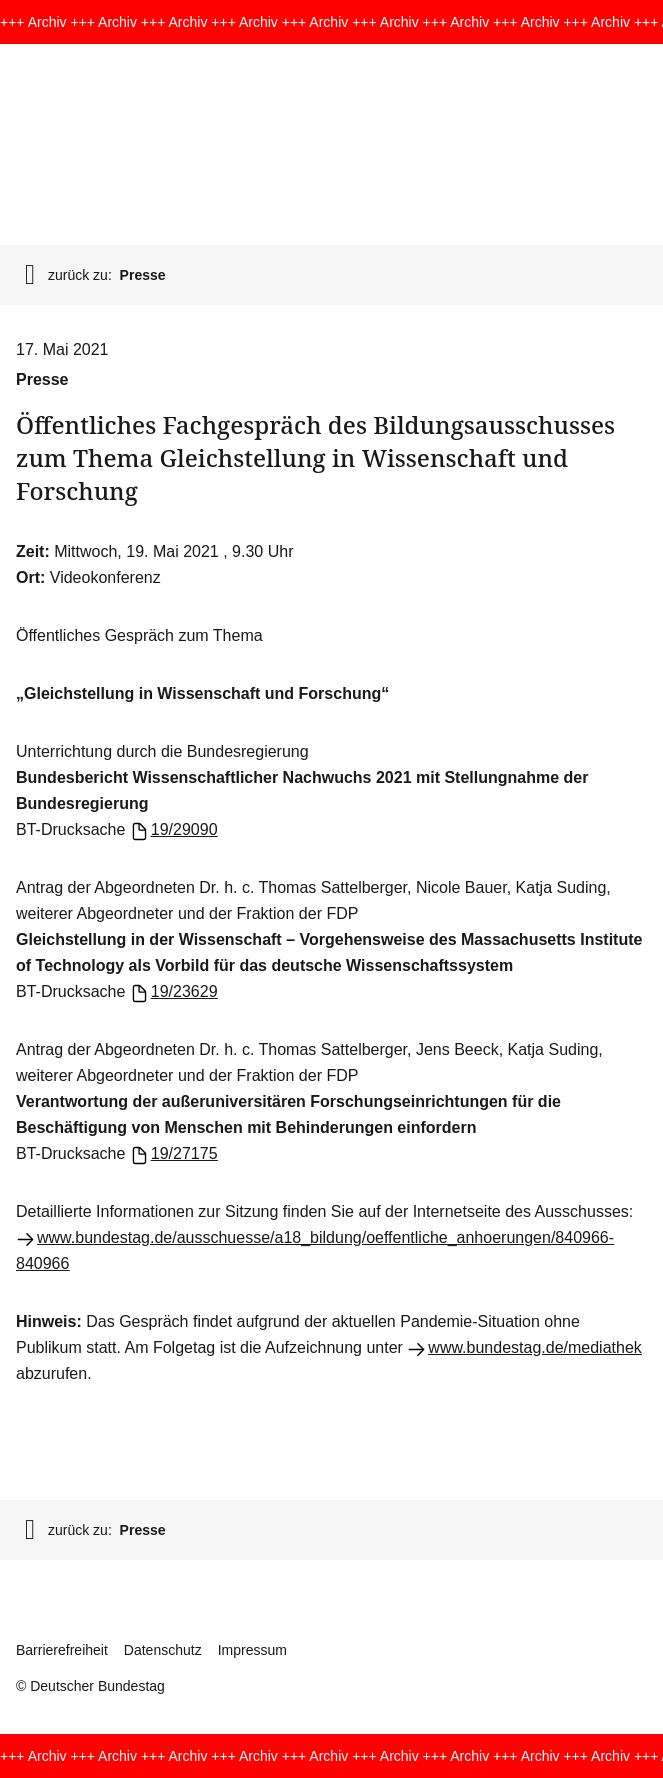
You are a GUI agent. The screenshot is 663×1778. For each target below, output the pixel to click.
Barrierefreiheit (62, 1650)
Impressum (252, 1650)
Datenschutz (163, 1650)
